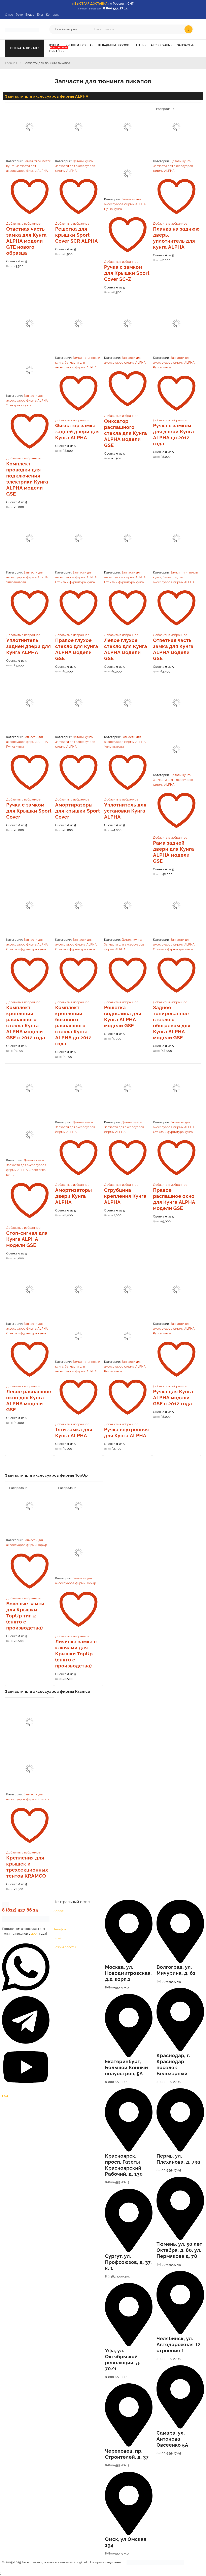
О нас (9, 14)
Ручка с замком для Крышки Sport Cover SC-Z (127, 273)
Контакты (52, 14)
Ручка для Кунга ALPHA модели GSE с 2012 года (173, 1398)
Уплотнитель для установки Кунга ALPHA (125, 811)
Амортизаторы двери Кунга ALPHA (73, 1196)
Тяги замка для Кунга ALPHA (73, 1432)
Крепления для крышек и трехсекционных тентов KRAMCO (27, 1867)
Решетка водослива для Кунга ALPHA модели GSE (122, 1016)
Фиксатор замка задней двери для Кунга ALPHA (77, 432)
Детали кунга (83, 161)
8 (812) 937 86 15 (20, 1910)
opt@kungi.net (73, 1938)
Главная (11, 63)
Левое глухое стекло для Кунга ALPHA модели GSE (125, 649)
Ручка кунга (113, 209)
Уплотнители (16, 582)
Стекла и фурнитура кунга (75, 582)
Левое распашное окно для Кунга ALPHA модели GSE (28, 1401)
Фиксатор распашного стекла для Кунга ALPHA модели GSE (125, 433)
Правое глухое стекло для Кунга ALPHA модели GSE (76, 649)
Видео (30, 14)
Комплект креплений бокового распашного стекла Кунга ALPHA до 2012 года (73, 1026)
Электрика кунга (19, 405)
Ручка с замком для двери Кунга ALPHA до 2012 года (173, 435)
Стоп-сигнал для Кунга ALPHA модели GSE (27, 1239)
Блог (40, 14)
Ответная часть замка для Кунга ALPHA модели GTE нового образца (26, 241)
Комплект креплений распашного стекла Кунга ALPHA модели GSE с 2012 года (25, 1023)
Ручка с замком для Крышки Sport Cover (29, 811)
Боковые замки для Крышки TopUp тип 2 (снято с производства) (25, 1616)
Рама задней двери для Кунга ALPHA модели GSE (173, 852)
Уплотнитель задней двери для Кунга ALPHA (28, 646)
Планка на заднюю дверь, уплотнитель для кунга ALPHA (176, 238)
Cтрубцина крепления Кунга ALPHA (125, 1196)
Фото (19, 14)
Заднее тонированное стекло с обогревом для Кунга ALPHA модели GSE (172, 1023)
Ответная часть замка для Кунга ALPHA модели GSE (173, 649)
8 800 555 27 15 (115, 8)
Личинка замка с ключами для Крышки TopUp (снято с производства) (76, 1654)
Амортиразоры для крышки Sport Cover (77, 811)
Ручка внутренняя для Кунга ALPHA (126, 1432)
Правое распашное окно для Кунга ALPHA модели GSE (174, 1199)
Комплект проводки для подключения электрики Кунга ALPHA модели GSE (27, 479)
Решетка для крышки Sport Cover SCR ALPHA (76, 235)
